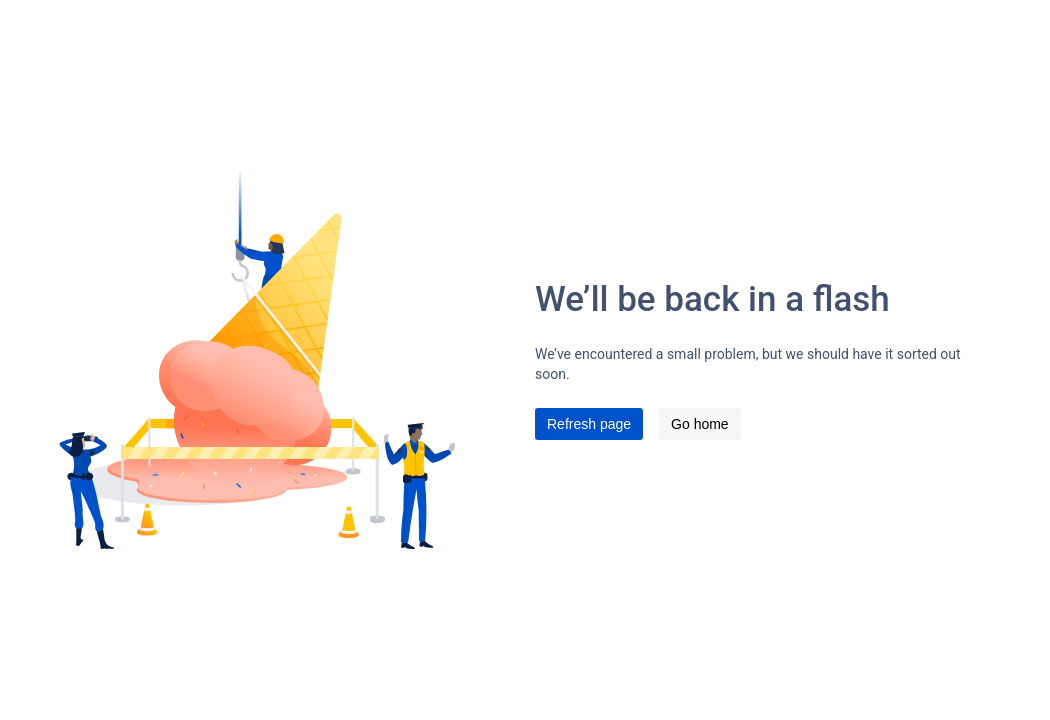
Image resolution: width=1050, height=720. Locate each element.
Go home (700, 424)
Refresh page (589, 424)
